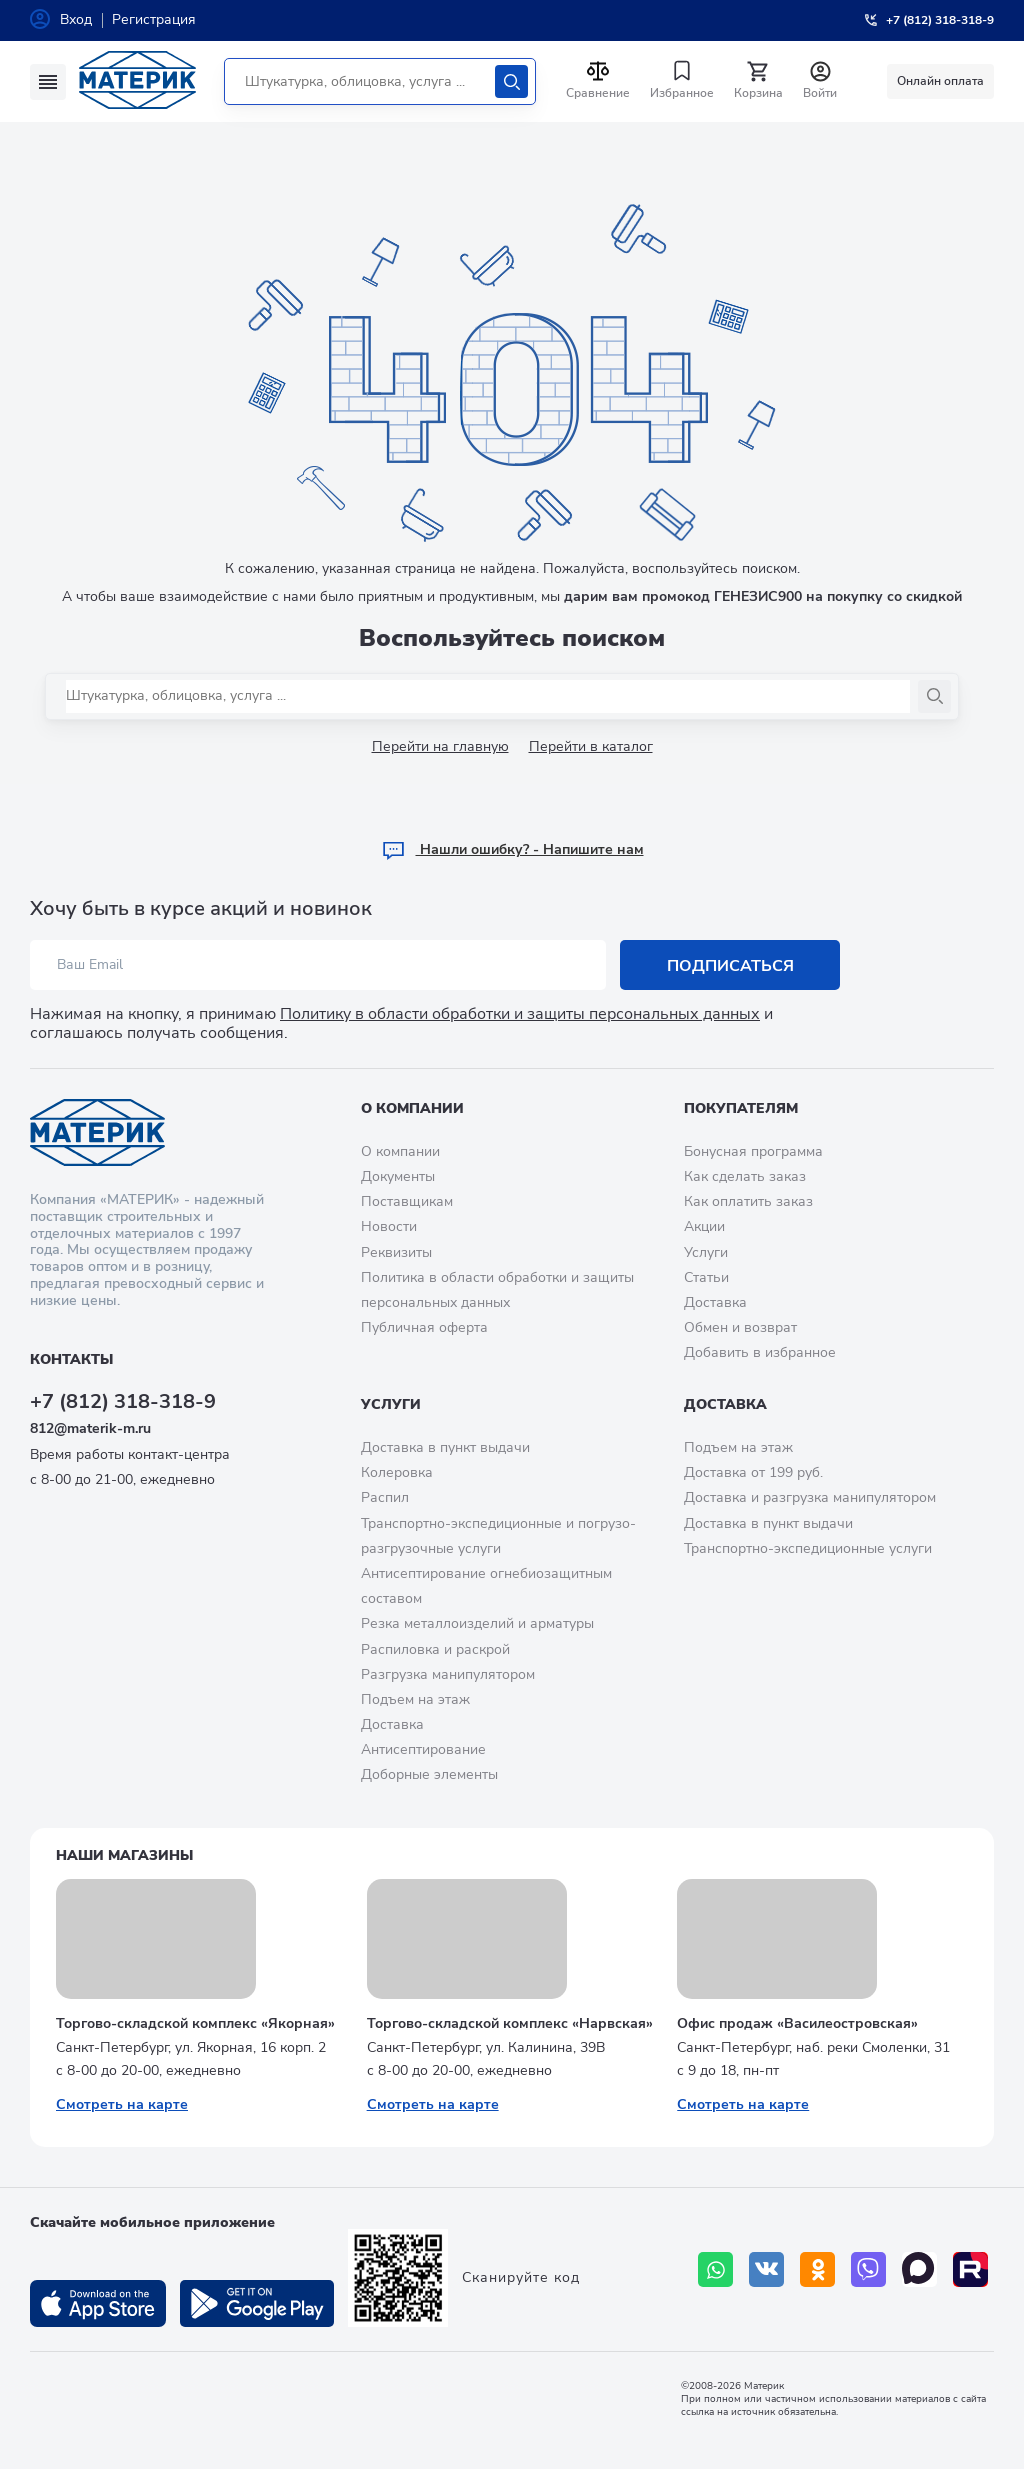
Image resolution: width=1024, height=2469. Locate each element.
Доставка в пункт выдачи (445, 1447)
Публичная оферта (424, 1327)
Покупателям (741, 1108)
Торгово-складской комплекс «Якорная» (195, 2023)
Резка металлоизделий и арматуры (477, 1623)
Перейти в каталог (591, 746)
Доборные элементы (429, 1774)
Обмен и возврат (740, 1327)
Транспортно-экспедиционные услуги (808, 1548)
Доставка (715, 1302)
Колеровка (397, 1472)
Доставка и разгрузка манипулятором (810, 1497)
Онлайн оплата (940, 81)
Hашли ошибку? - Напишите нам (512, 849)
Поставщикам (407, 1201)
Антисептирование (423, 1749)
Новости (389, 1226)
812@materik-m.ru (90, 1428)
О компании (412, 1108)
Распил (385, 1497)
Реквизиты (396, 1252)
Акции (704, 1226)
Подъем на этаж (415, 1699)
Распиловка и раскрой (435, 1649)
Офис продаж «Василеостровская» (797, 2023)
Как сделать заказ (745, 1176)
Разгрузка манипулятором (448, 1674)
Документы (398, 1176)
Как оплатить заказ (748, 1201)
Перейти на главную (440, 746)
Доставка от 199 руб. (753, 1472)
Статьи (706, 1277)
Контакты (71, 1359)
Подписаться (730, 965)
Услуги (706, 1252)
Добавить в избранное (760, 1352)
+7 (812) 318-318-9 (123, 1401)
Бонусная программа (753, 1151)
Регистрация (154, 19)
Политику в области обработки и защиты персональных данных (520, 1014)
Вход (76, 19)
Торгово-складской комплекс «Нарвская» (510, 2023)
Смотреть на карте (122, 2104)
